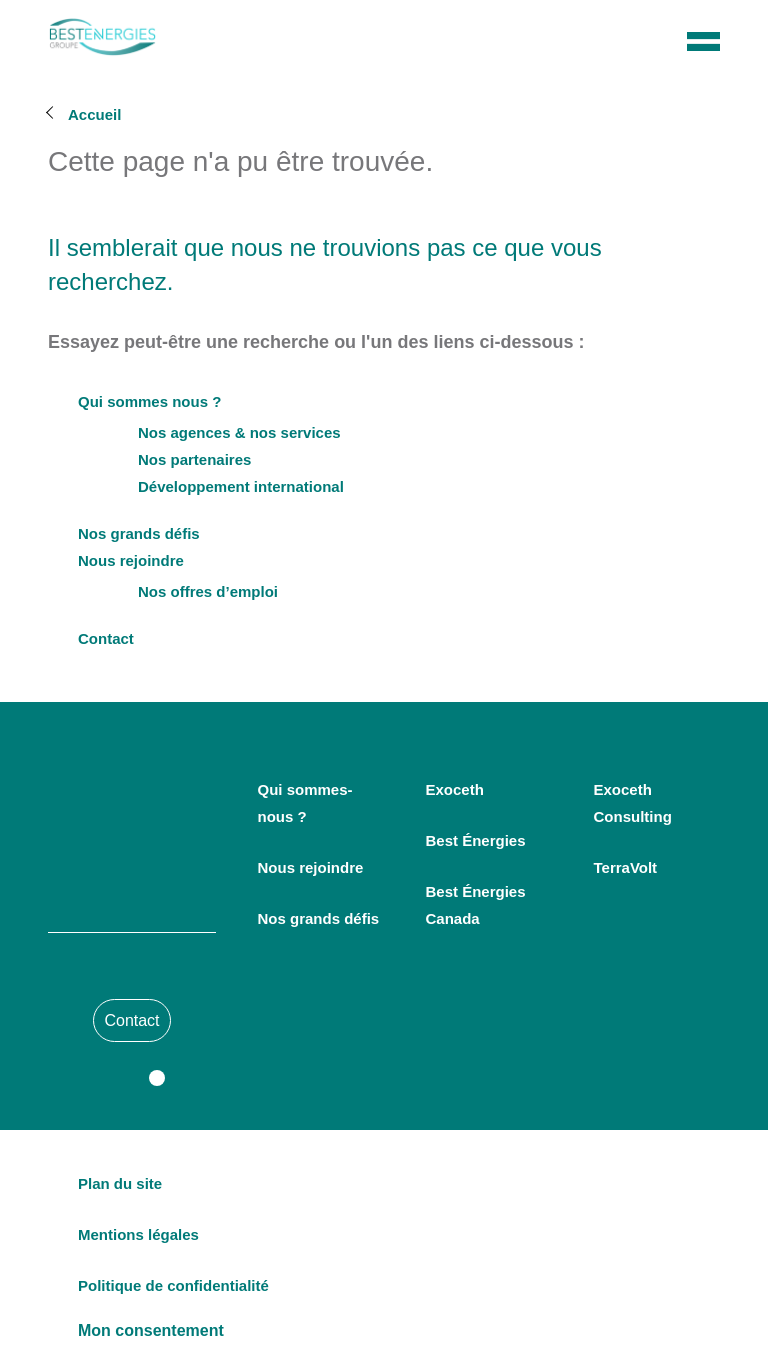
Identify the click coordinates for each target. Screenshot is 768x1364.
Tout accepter (386, 733)
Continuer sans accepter (384, 820)
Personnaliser (384, 776)
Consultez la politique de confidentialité (267, 613)
